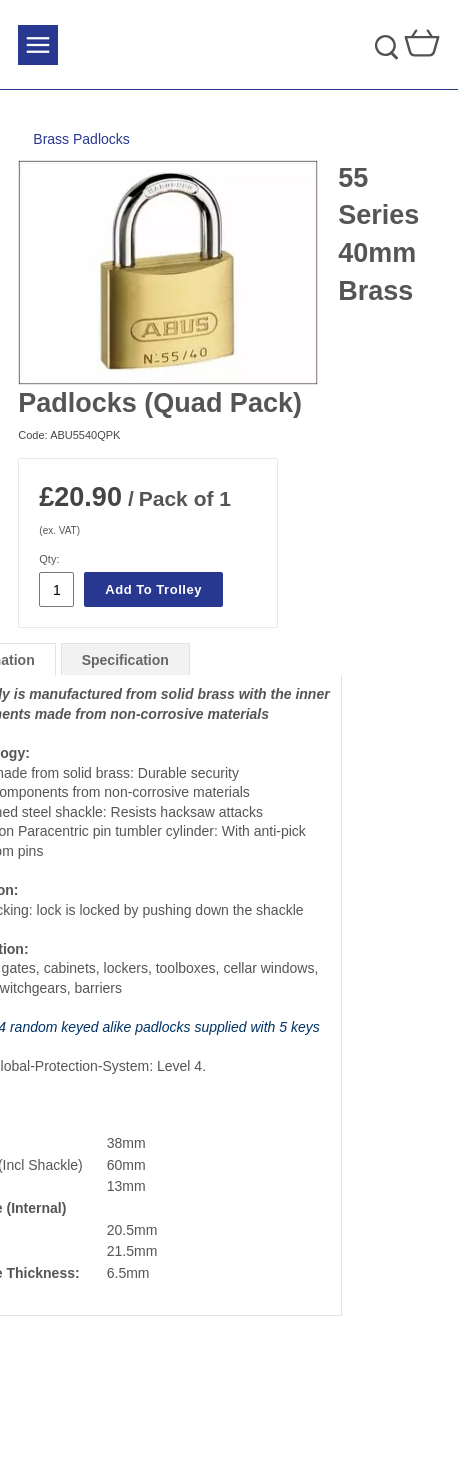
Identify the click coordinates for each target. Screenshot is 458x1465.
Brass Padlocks (81, 139)
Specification (125, 660)
